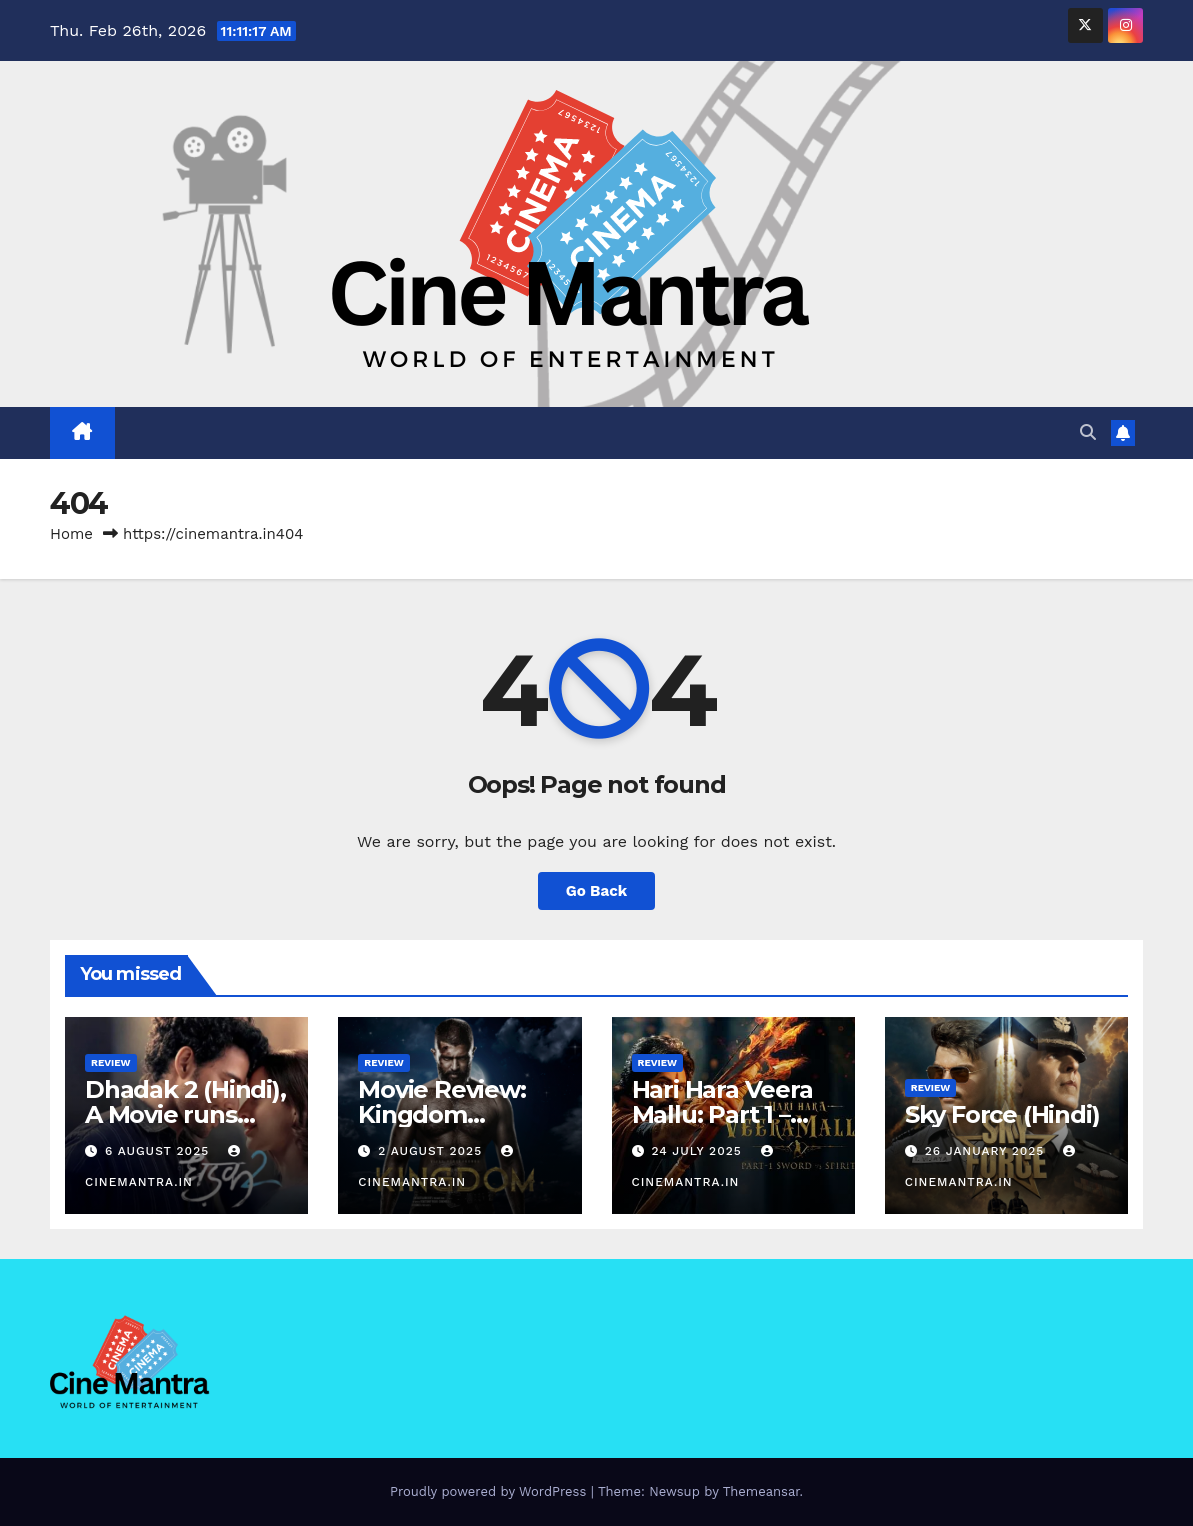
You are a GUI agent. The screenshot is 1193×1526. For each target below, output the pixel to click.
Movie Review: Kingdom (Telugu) (441, 1114)
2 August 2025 (432, 1151)
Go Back (597, 891)
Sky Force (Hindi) (1002, 1114)
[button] (1088, 432)
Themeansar (761, 1491)
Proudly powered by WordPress (490, 1491)
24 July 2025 (698, 1151)
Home (71, 534)
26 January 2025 (987, 1151)
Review (111, 1062)
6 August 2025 (159, 1151)
